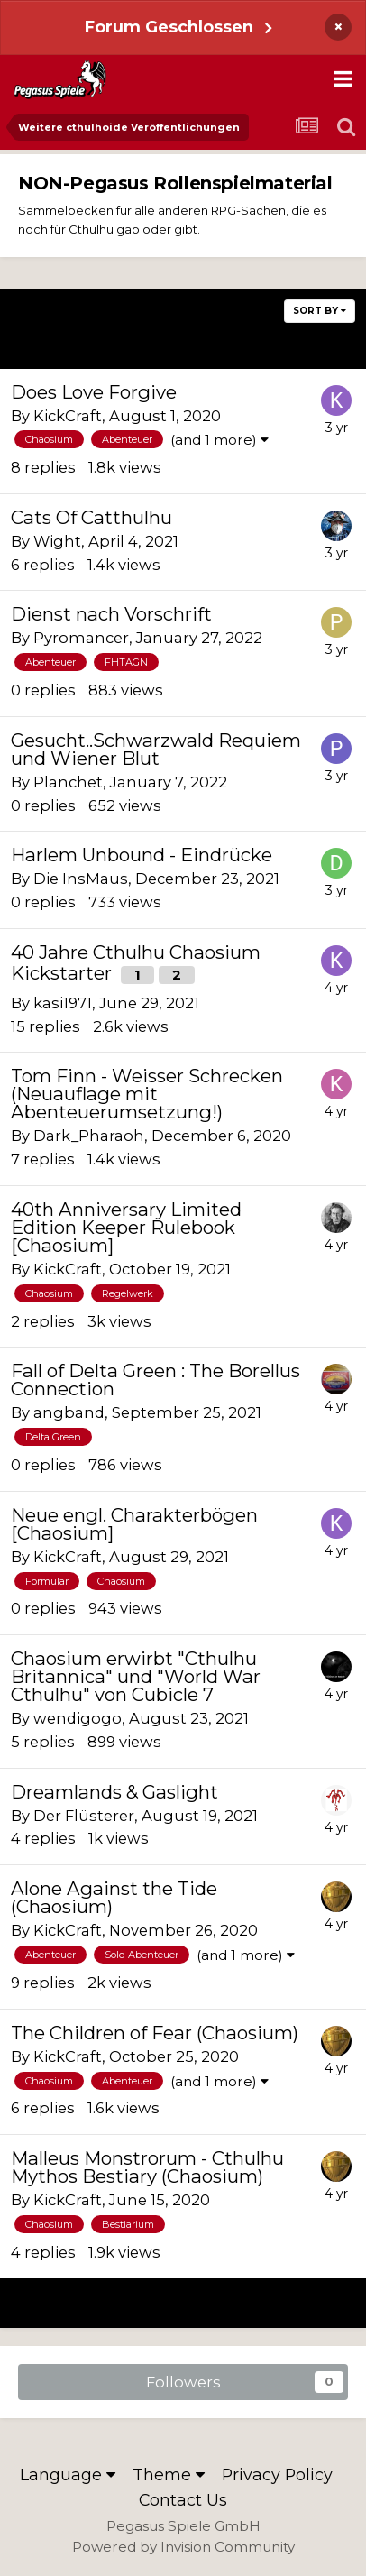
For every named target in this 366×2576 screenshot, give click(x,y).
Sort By (319, 311)
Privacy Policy (277, 2474)
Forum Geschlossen (169, 26)
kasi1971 (62, 1003)
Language (67, 2474)
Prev (64, 343)
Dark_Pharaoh (88, 1136)
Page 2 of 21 (182, 343)
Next (301, 343)
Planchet (68, 782)
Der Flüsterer (83, 1816)
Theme (169, 2474)
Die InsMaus (80, 878)
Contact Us (183, 2499)
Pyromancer (81, 638)
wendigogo (77, 1718)
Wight (57, 541)
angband (69, 1412)
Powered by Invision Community (183, 2546)
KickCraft (67, 416)
